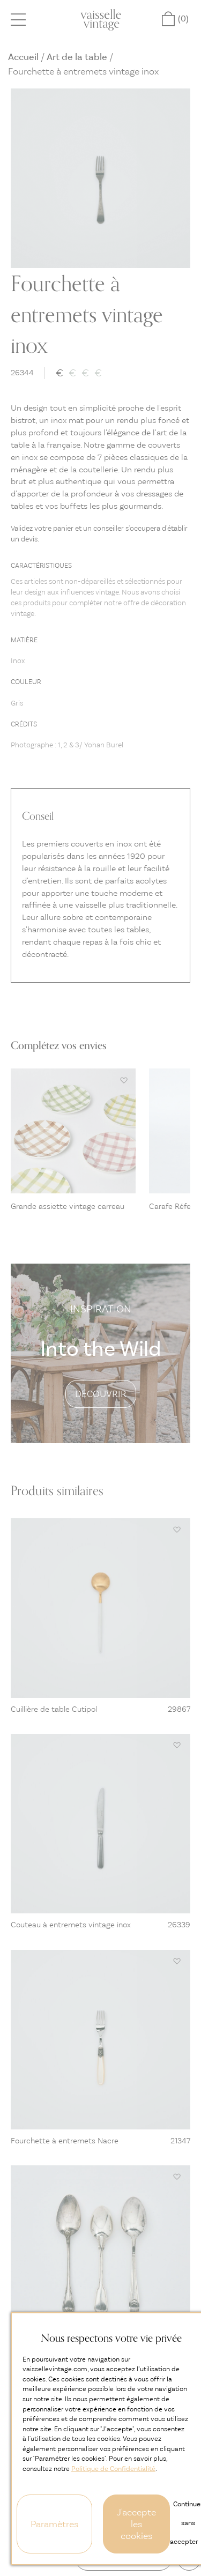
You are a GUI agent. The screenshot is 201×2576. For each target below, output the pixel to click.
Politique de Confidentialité (113, 2468)
